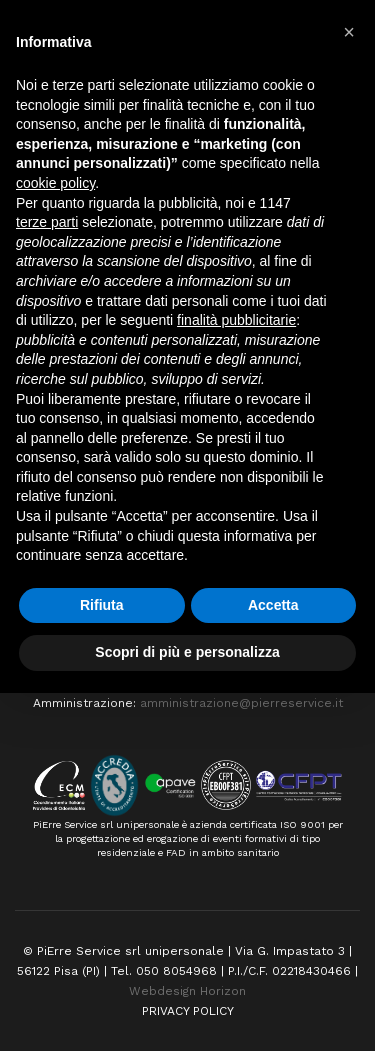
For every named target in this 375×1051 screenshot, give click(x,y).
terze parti (47, 222)
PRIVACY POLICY (188, 1011)
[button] (349, 32)
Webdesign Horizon (187, 991)
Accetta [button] (273, 605)
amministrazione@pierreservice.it (241, 703)
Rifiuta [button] (102, 605)
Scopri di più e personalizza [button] (187, 652)
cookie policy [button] (55, 183)
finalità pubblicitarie (236, 320)
